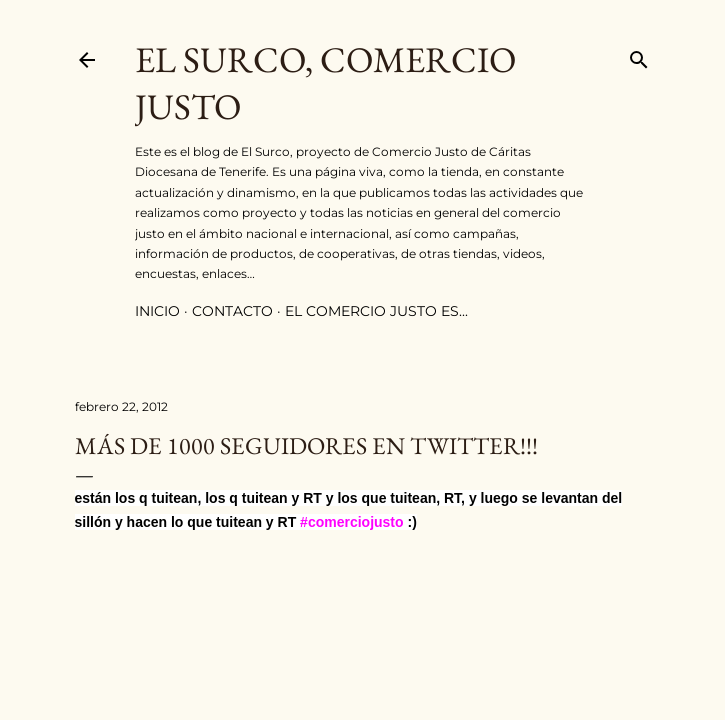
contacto (232, 311)
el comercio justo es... (376, 311)
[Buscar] (639, 55)
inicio (157, 311)
